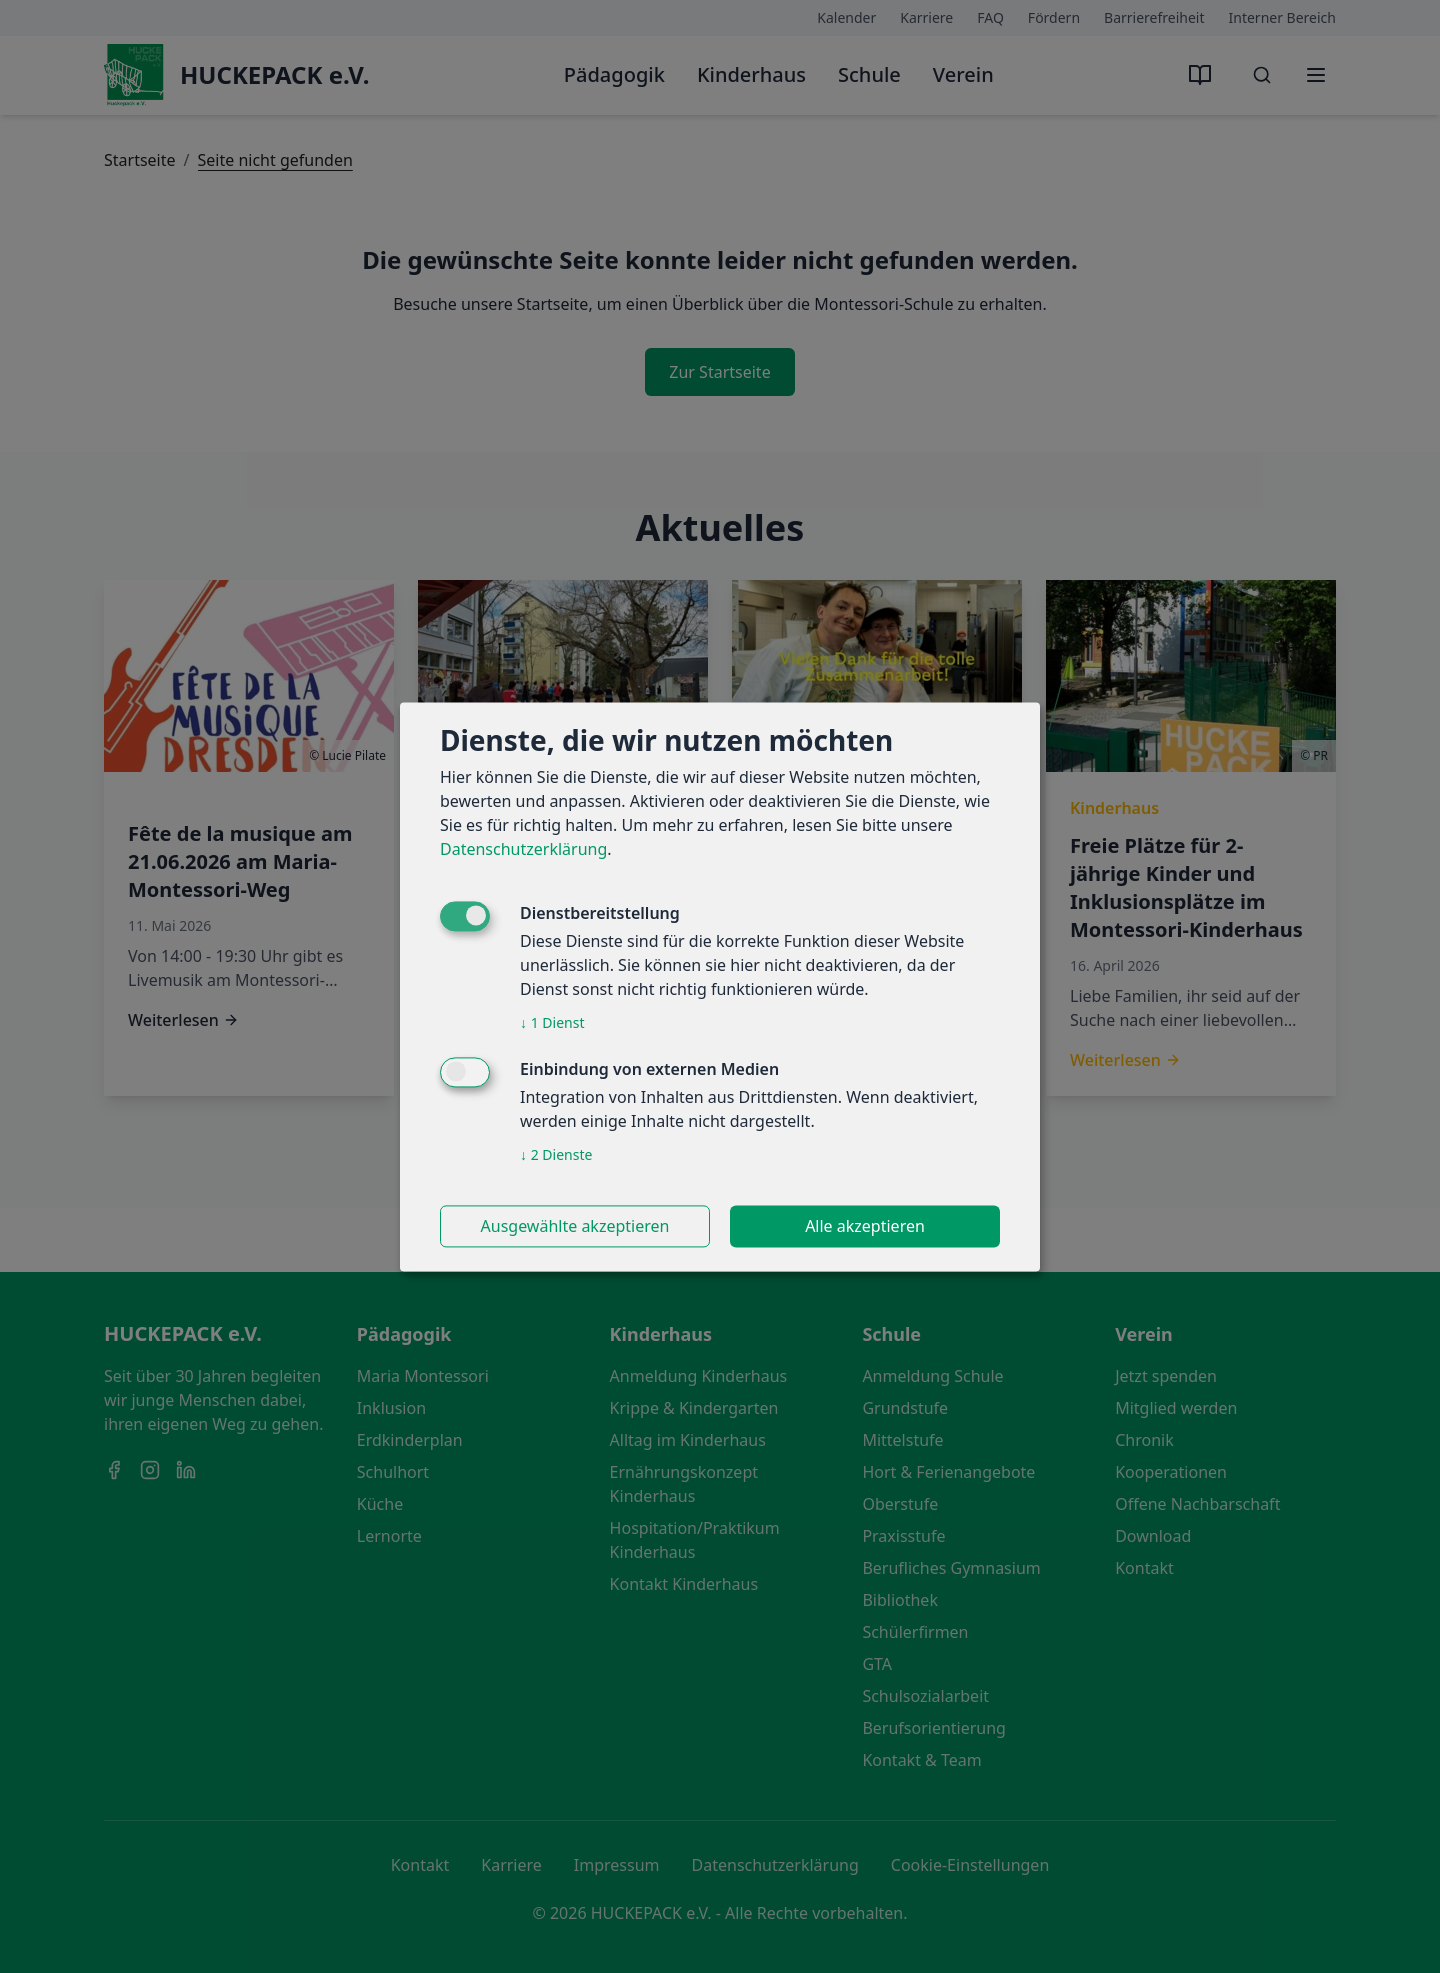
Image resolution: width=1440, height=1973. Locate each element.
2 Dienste (556, 1154)
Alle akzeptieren (865, 1226)
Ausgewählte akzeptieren (575, 1226)
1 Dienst (552, 1022)
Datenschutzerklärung (523, 849)
